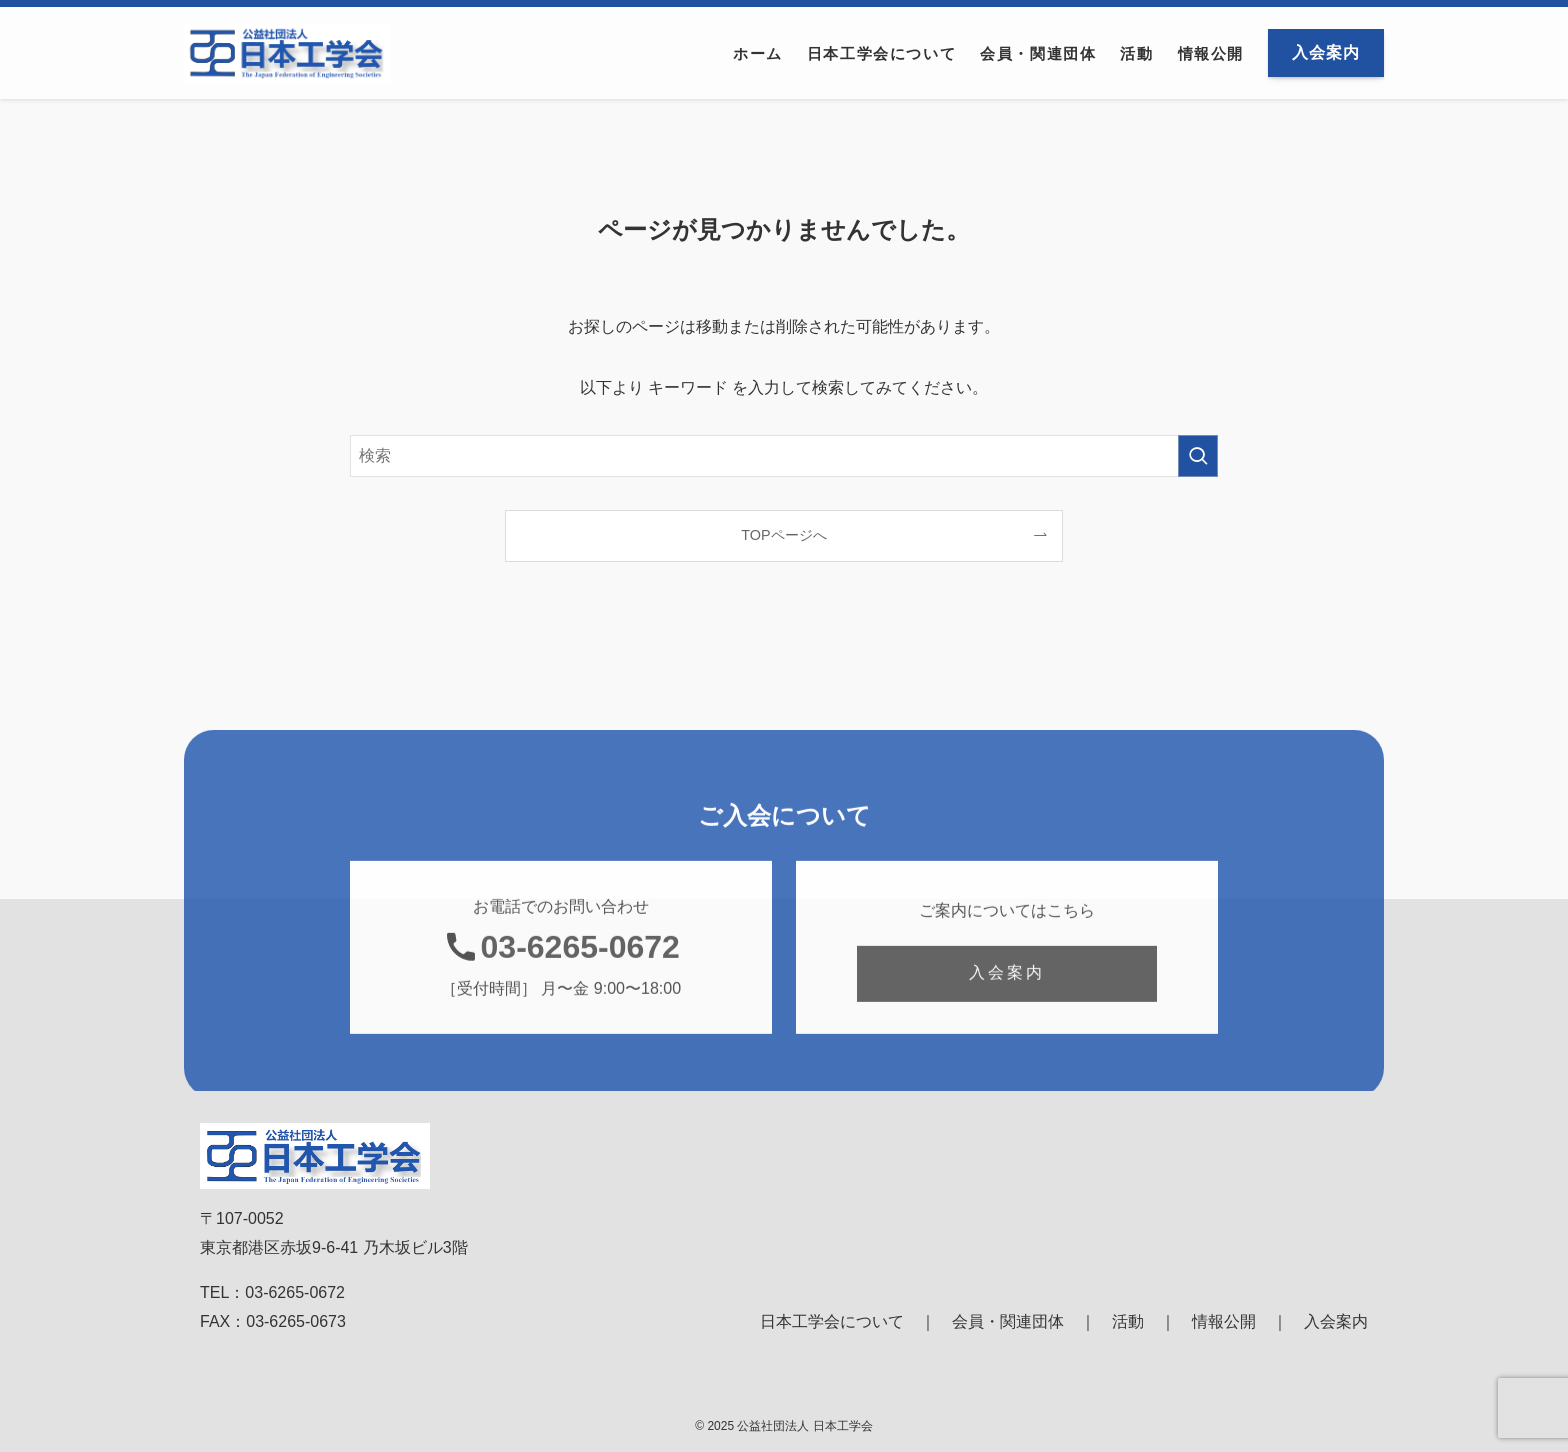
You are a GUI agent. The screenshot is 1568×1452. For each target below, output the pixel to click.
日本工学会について (832, 1321)
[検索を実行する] (1198, 456)
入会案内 (1336, 1321)
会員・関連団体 (1008, 1321)
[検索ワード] (784, 456)
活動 (1128, 1321)
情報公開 (1224, 1321)
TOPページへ (783, 535)
